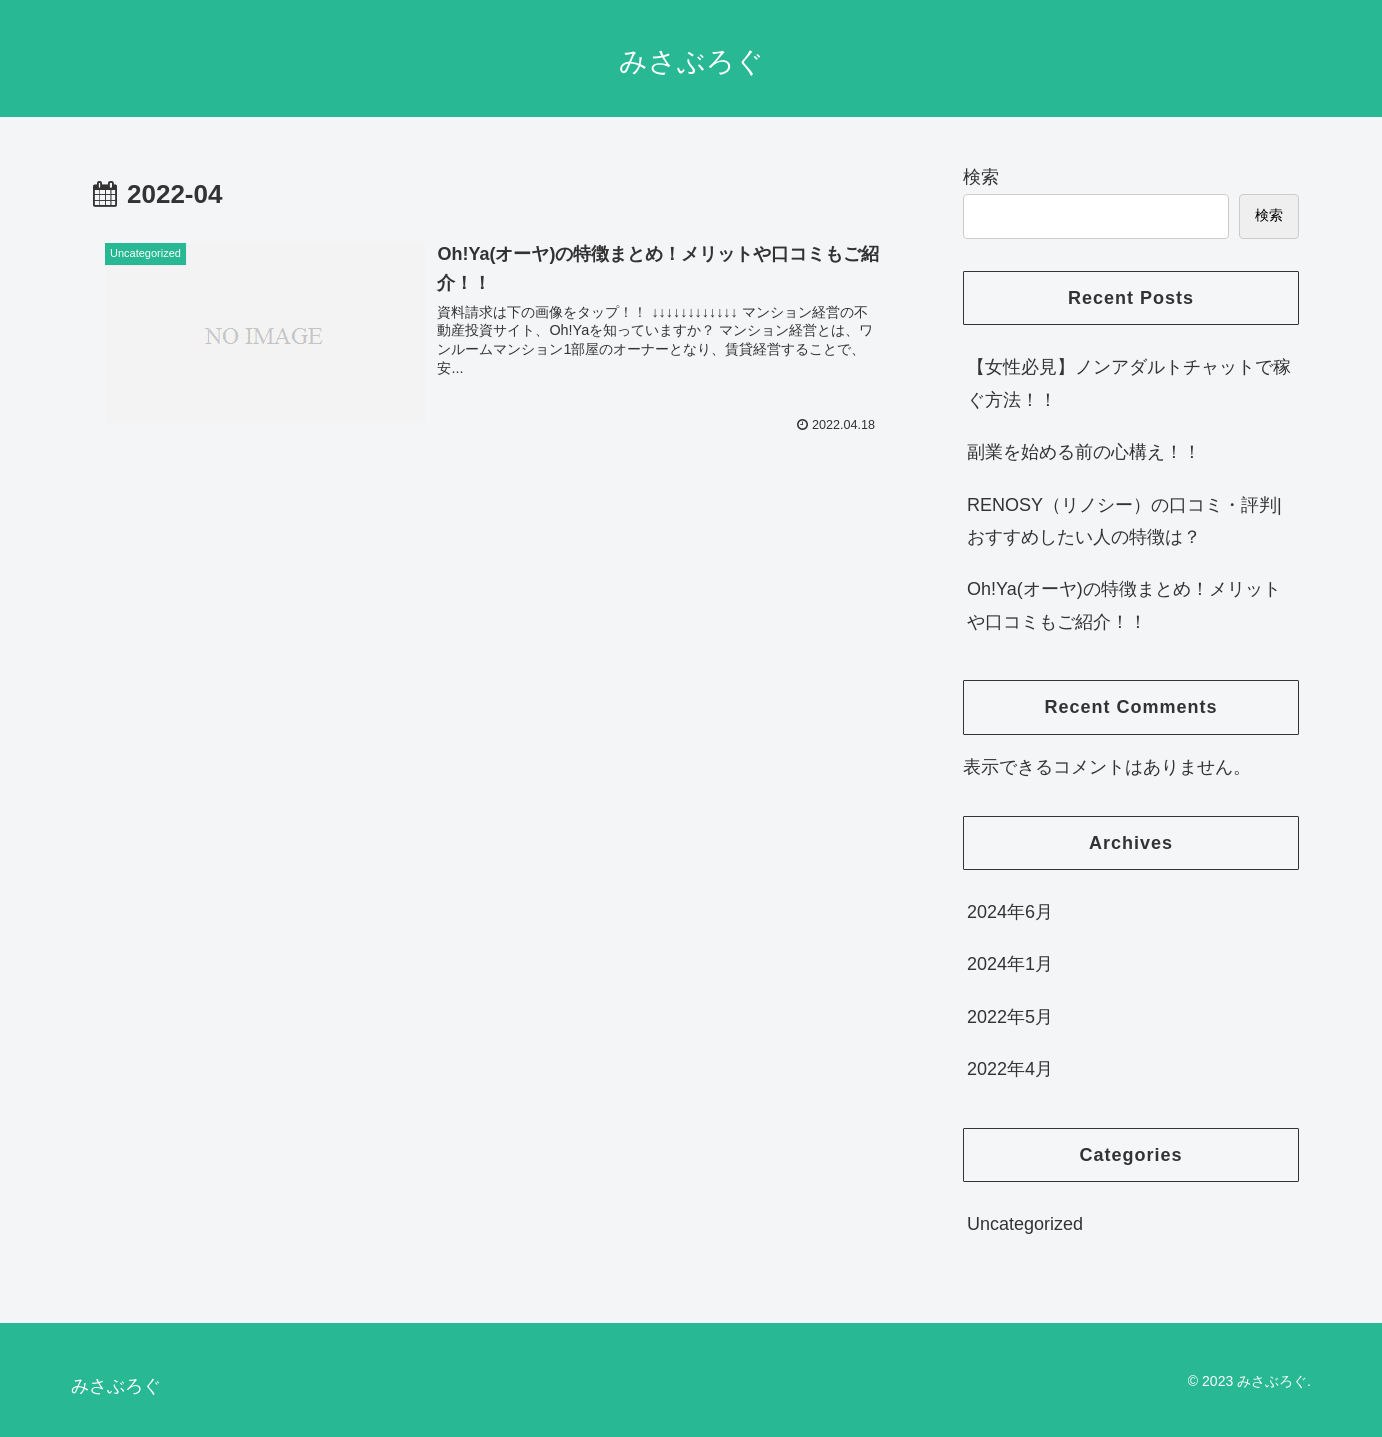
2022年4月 (1010, 1069)
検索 (981, 177)
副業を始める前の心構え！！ (1084, 452)
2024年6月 (1010, 912)
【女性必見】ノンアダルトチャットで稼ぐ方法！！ (1129, 383)
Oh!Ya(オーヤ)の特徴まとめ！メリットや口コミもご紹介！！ (1124, 605)
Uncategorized (1025, 1224)
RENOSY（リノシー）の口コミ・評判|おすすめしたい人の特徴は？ (1124, 521)
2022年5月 (1010, 1017)
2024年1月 (1010, 964)
